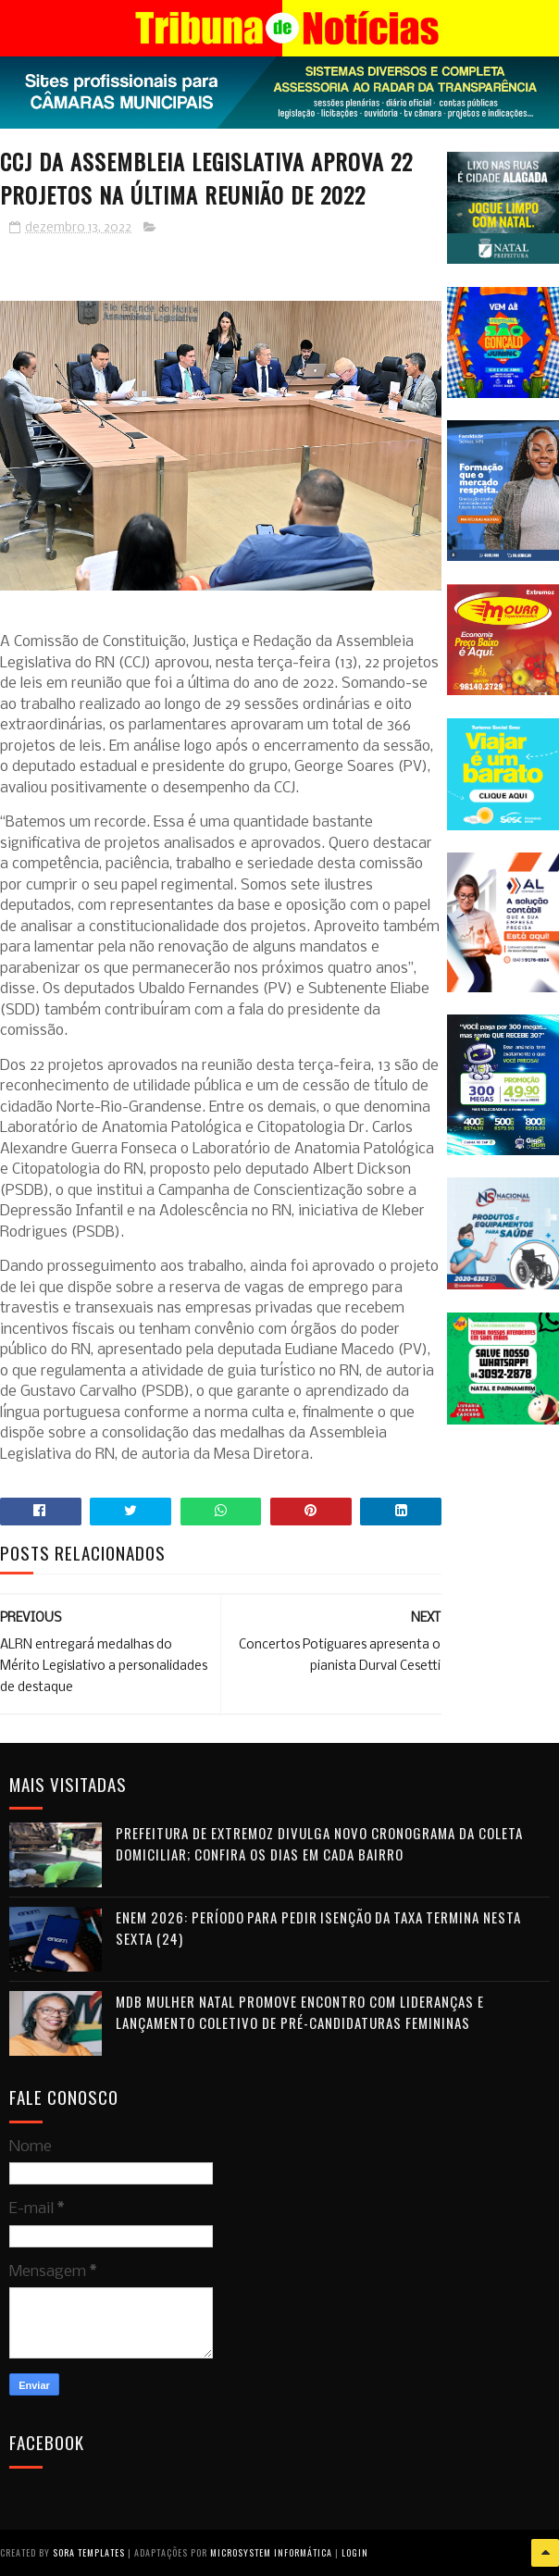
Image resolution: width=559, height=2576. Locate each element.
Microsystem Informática (271, 2552)
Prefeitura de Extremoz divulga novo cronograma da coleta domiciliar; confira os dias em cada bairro (319, 1843)
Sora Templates (89, 2552)
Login (355, 2552)
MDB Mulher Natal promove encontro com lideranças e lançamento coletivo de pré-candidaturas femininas (300, 2012)
